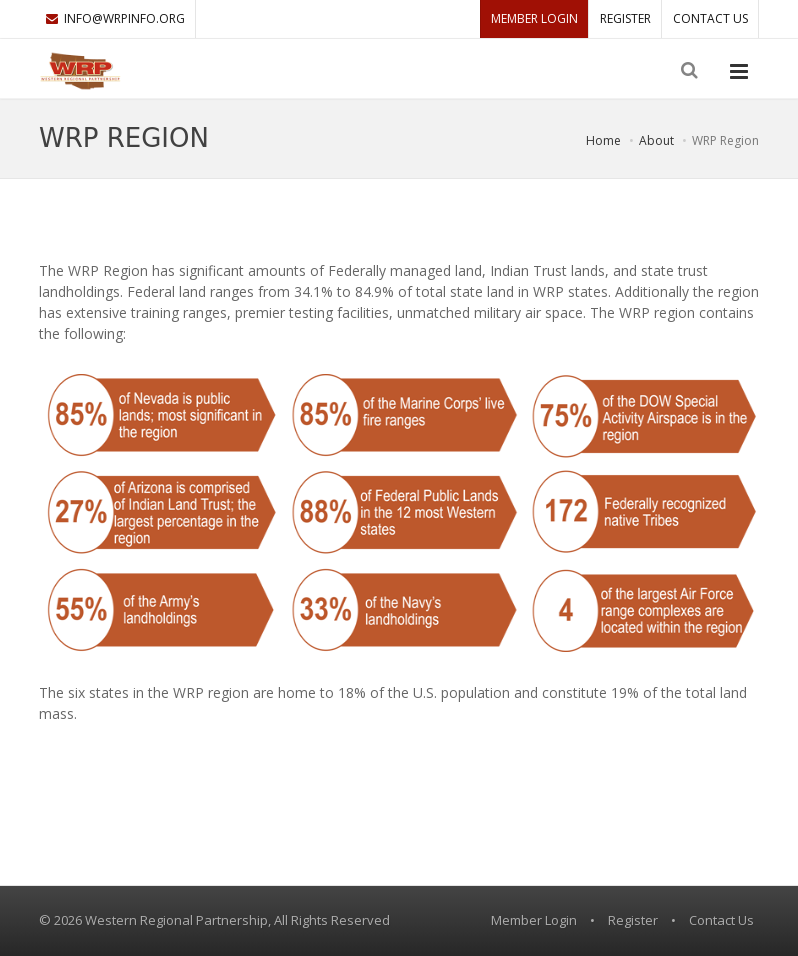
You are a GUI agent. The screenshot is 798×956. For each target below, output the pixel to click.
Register (625, 18)
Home (603, 140)
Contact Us (710, 18)
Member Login (534, 18)
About (656, 140)
